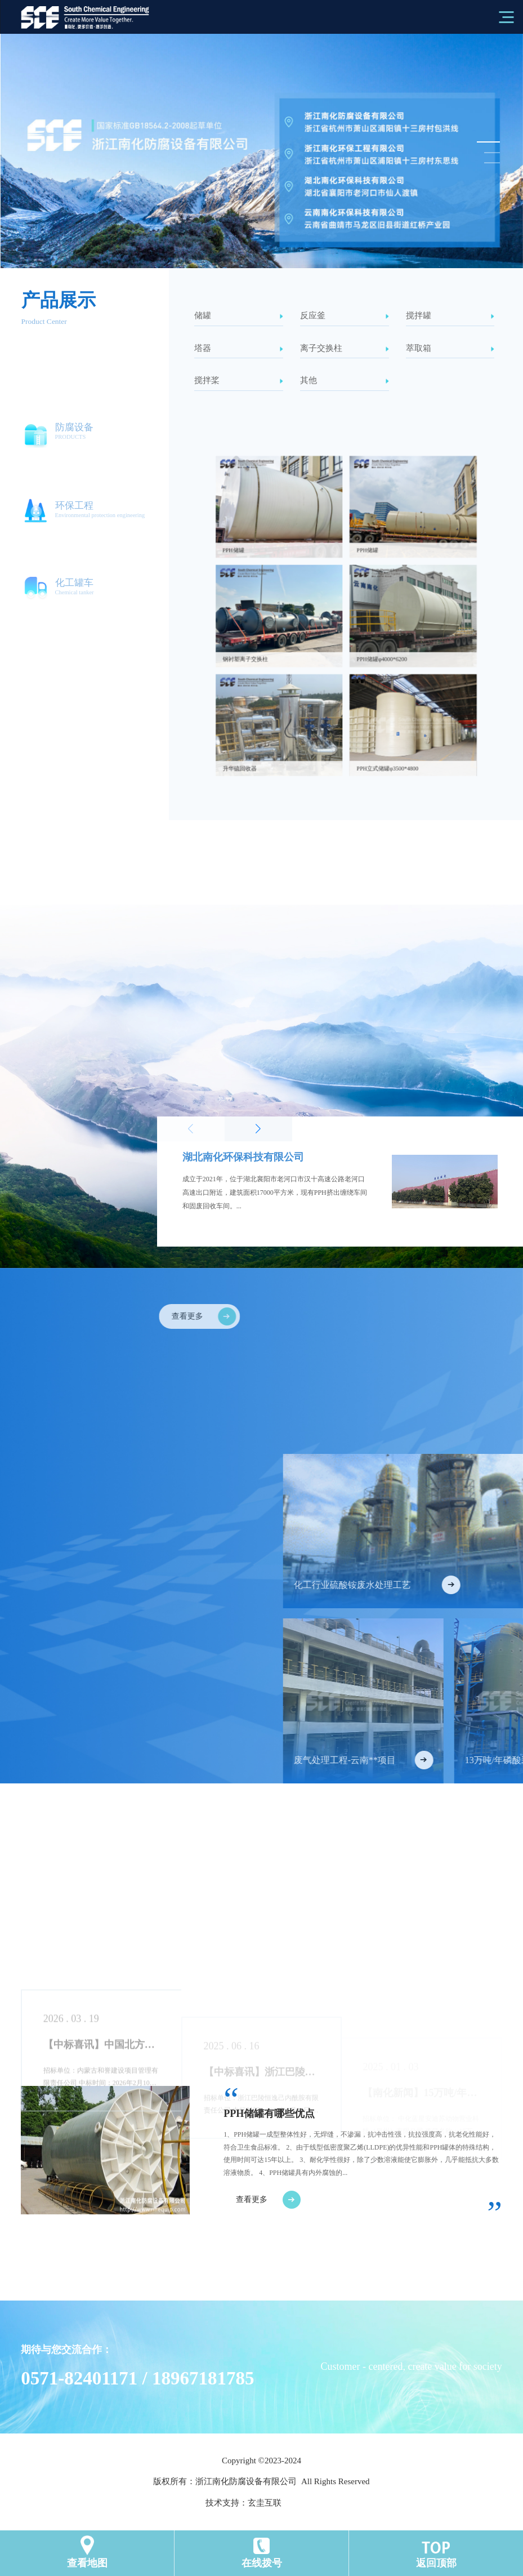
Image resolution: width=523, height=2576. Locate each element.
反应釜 (344, 315)
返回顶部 (436, 2563)
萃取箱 (450, 348)
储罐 (238, 315)
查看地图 (87, 2563)
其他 (344, 380)
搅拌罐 (450, 315)
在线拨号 (262, 2563)
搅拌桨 (238, 380)
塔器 (238, 348)
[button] (487, 142)
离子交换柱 (344, 348)
